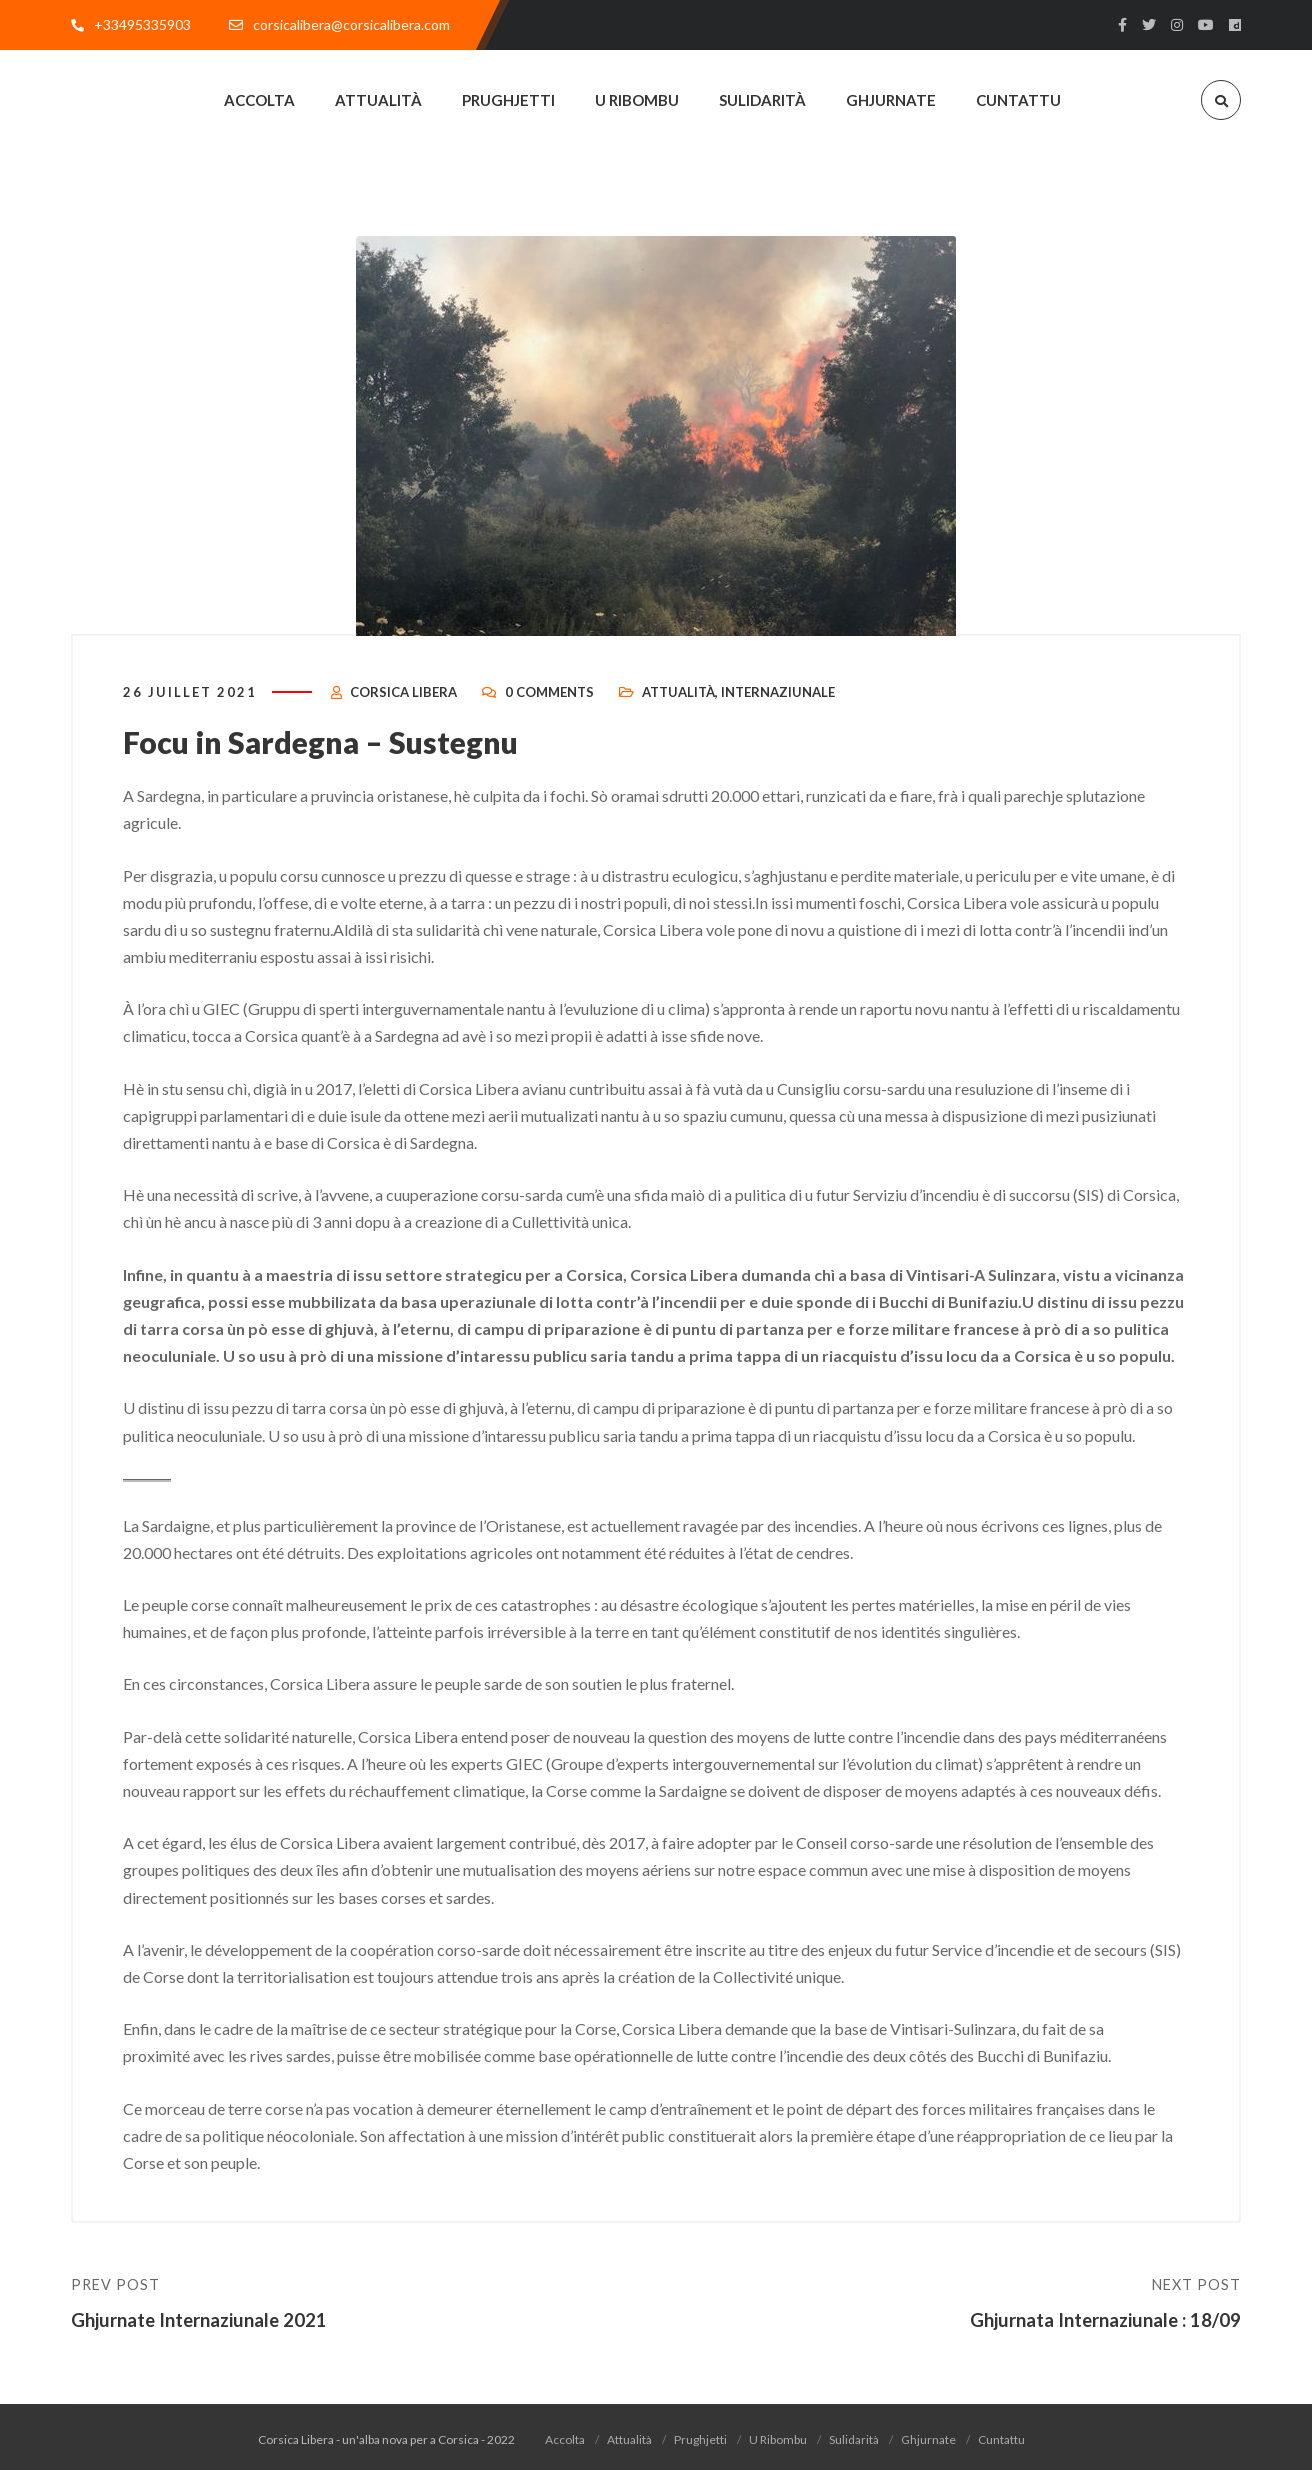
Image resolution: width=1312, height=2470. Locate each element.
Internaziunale (778, 706)
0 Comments (549, 706)
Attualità (678, 706)
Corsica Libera (403, 706)
